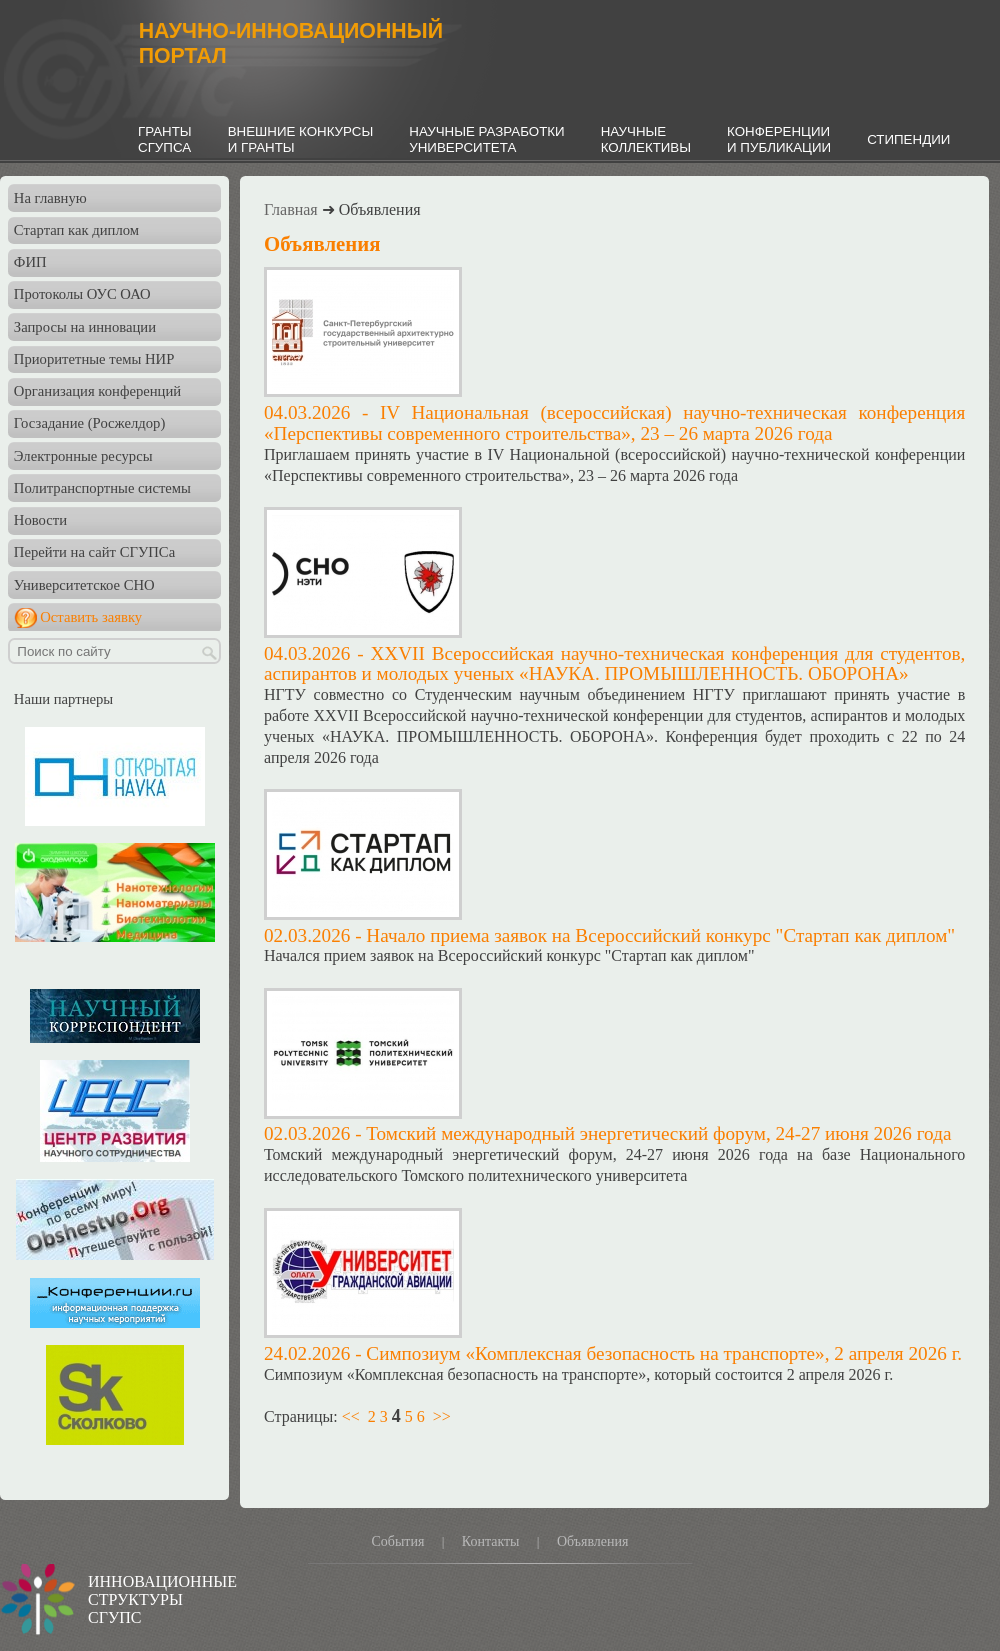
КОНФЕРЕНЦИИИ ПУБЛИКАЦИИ (779, 139)
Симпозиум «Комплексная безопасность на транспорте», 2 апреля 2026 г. (664, 1353)
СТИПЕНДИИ (908, 139)
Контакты (491, 1541)
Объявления (593, 1541)
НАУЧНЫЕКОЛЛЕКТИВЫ (646, 139)
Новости (40, 520)
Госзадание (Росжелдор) (89, 423)
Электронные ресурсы (83, 456)
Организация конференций (97, 391)
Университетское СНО (84, 585)
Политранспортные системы (102, 488)
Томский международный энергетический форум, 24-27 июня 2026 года (658, 1133)
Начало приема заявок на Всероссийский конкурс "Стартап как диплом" (660, 935)
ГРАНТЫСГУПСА (165, 139)
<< (351, 1416)
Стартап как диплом (76, 230)
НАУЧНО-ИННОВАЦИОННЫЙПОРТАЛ (291, 43)
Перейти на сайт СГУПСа (94, 552)
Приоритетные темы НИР (94, 359)
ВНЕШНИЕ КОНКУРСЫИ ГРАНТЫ (301, 139)
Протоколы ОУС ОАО (82, 294)
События (397, 1541)
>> (442, 1416)
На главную (50, 198)
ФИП (30, 262)
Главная (291, 209)
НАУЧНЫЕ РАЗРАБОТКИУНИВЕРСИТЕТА (486, 139)
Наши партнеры (63, 699)
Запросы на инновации (85, 327)
